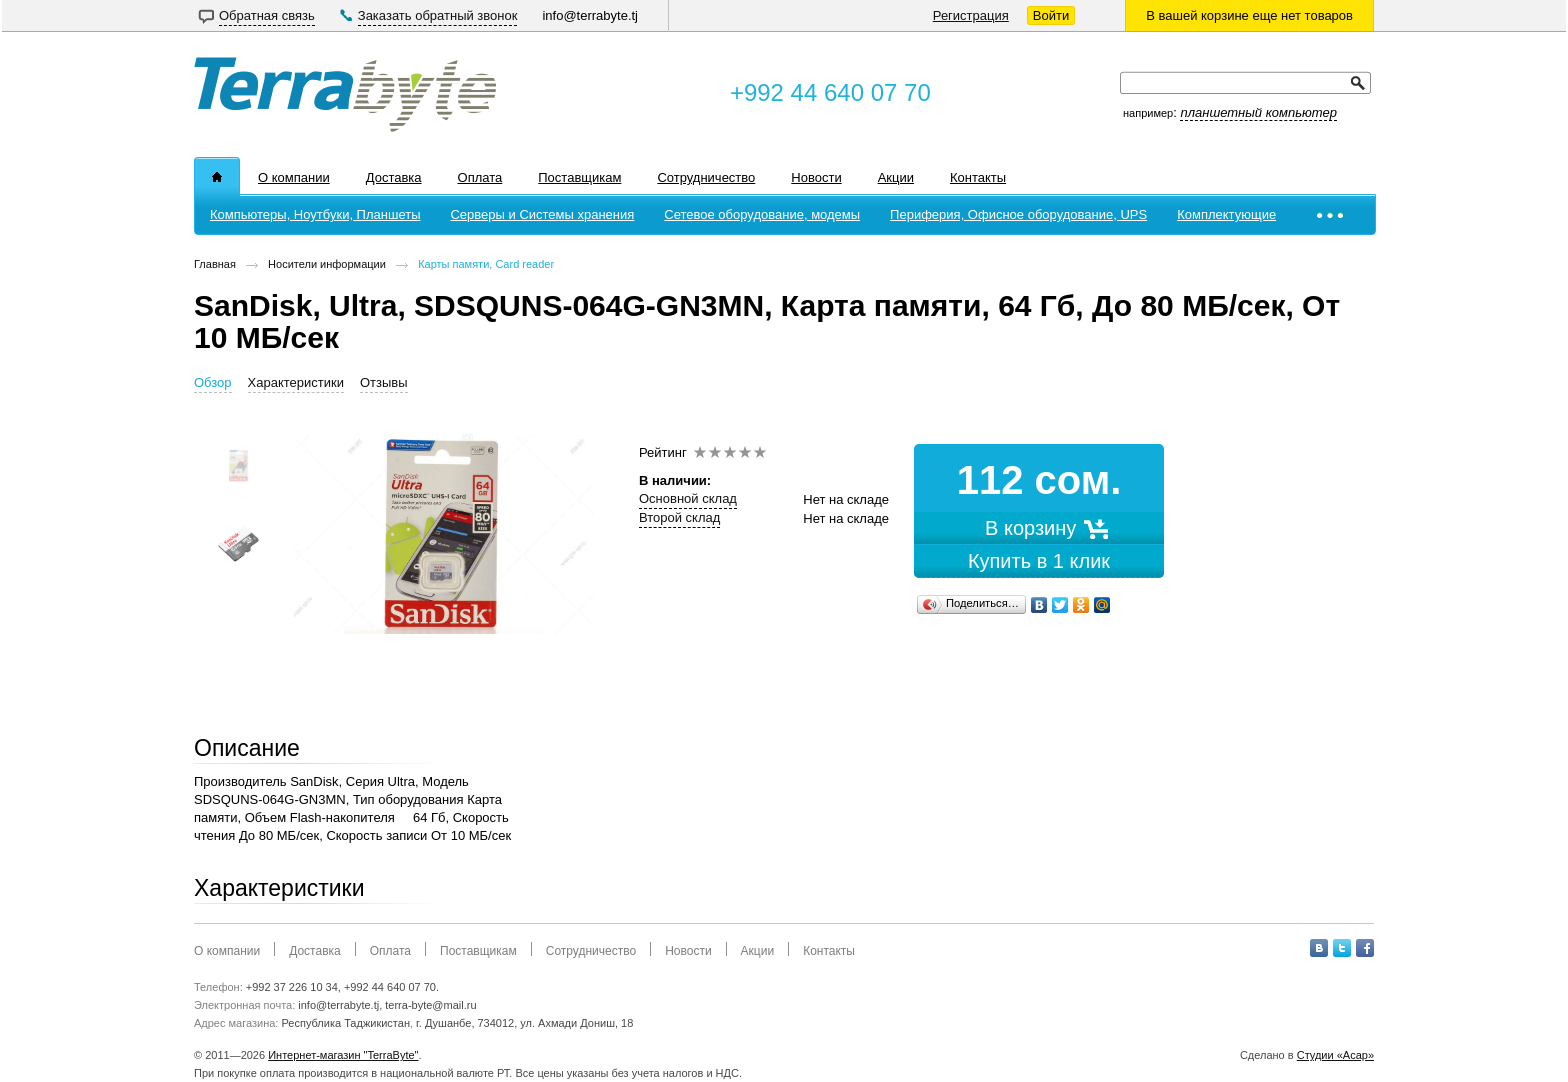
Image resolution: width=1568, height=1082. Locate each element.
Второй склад (679, 517)
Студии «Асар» (1335, 1055)
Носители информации (327, 264)
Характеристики (296, 382)
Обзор (213, 382)
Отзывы (384, 382)
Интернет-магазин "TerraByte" (343, 1055)
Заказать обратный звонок (438, 15)
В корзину (1039, 528)
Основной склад (688, 498)
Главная (215, 264)
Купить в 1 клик (1039, 561)
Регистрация (971, 15)
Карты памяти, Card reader (486, 264)
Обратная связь (267, 15)
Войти (1051, 15)
